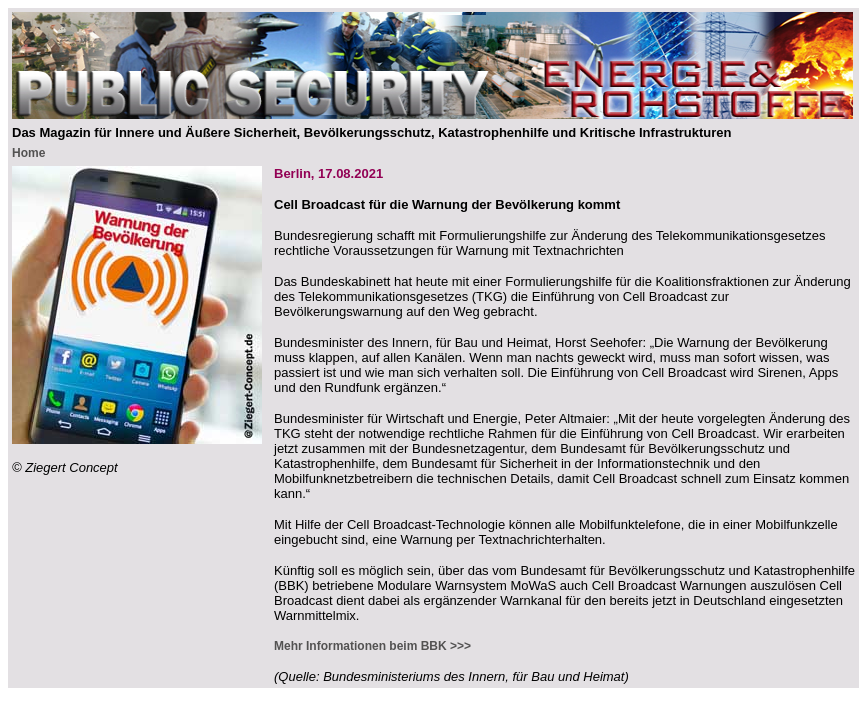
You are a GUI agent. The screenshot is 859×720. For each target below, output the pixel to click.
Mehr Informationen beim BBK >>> (372, 646)
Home (28, 153)
